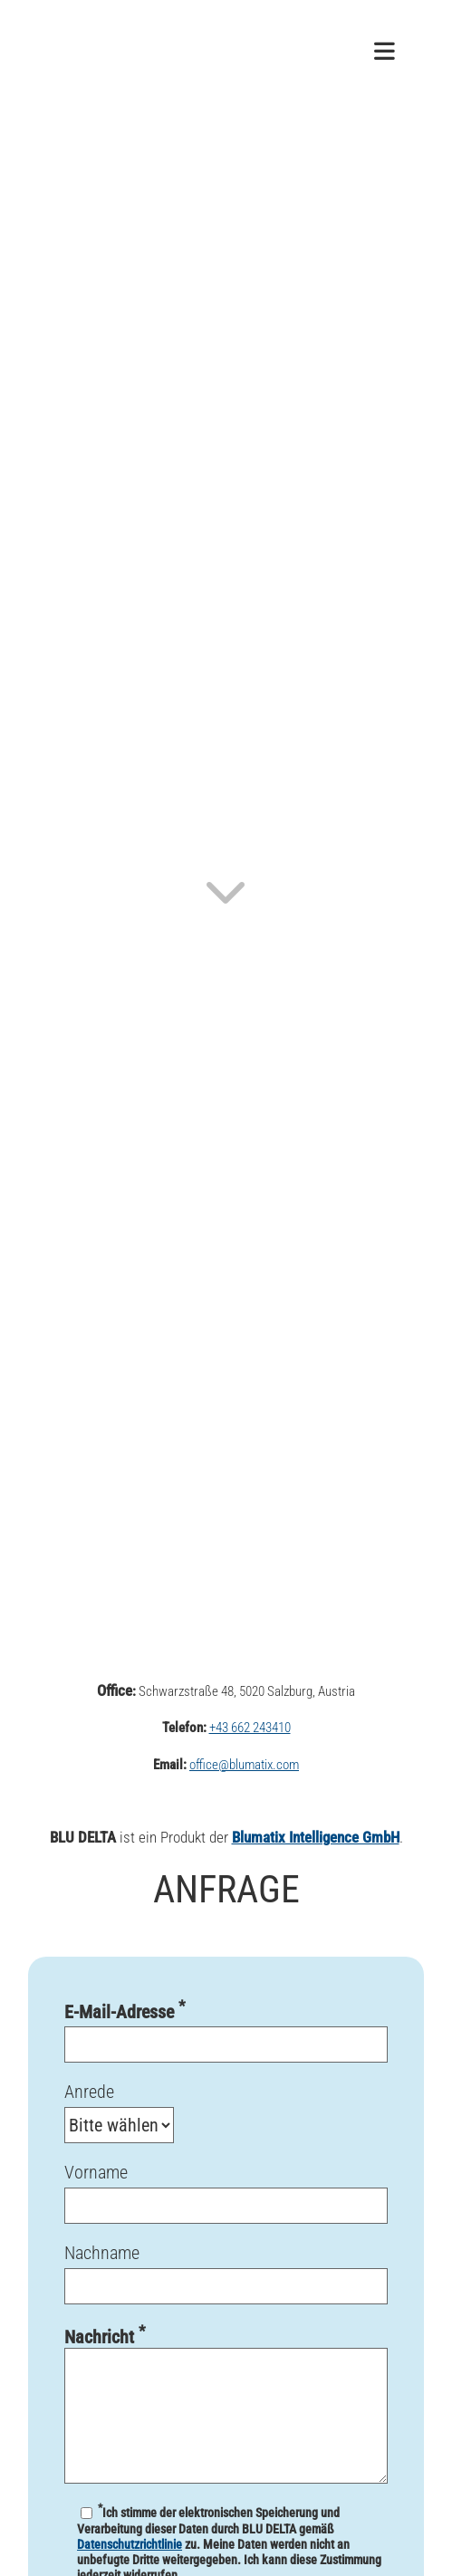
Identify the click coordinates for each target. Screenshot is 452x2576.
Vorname (226, 2201)
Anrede (226, 2112)
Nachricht (226, 2403)
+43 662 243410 (250, 1727)
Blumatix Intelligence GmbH (315, 1837)
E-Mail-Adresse (226, 2039)
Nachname (226, 2282)
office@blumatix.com (244, 1765)
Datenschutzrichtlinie (129, 2544)
